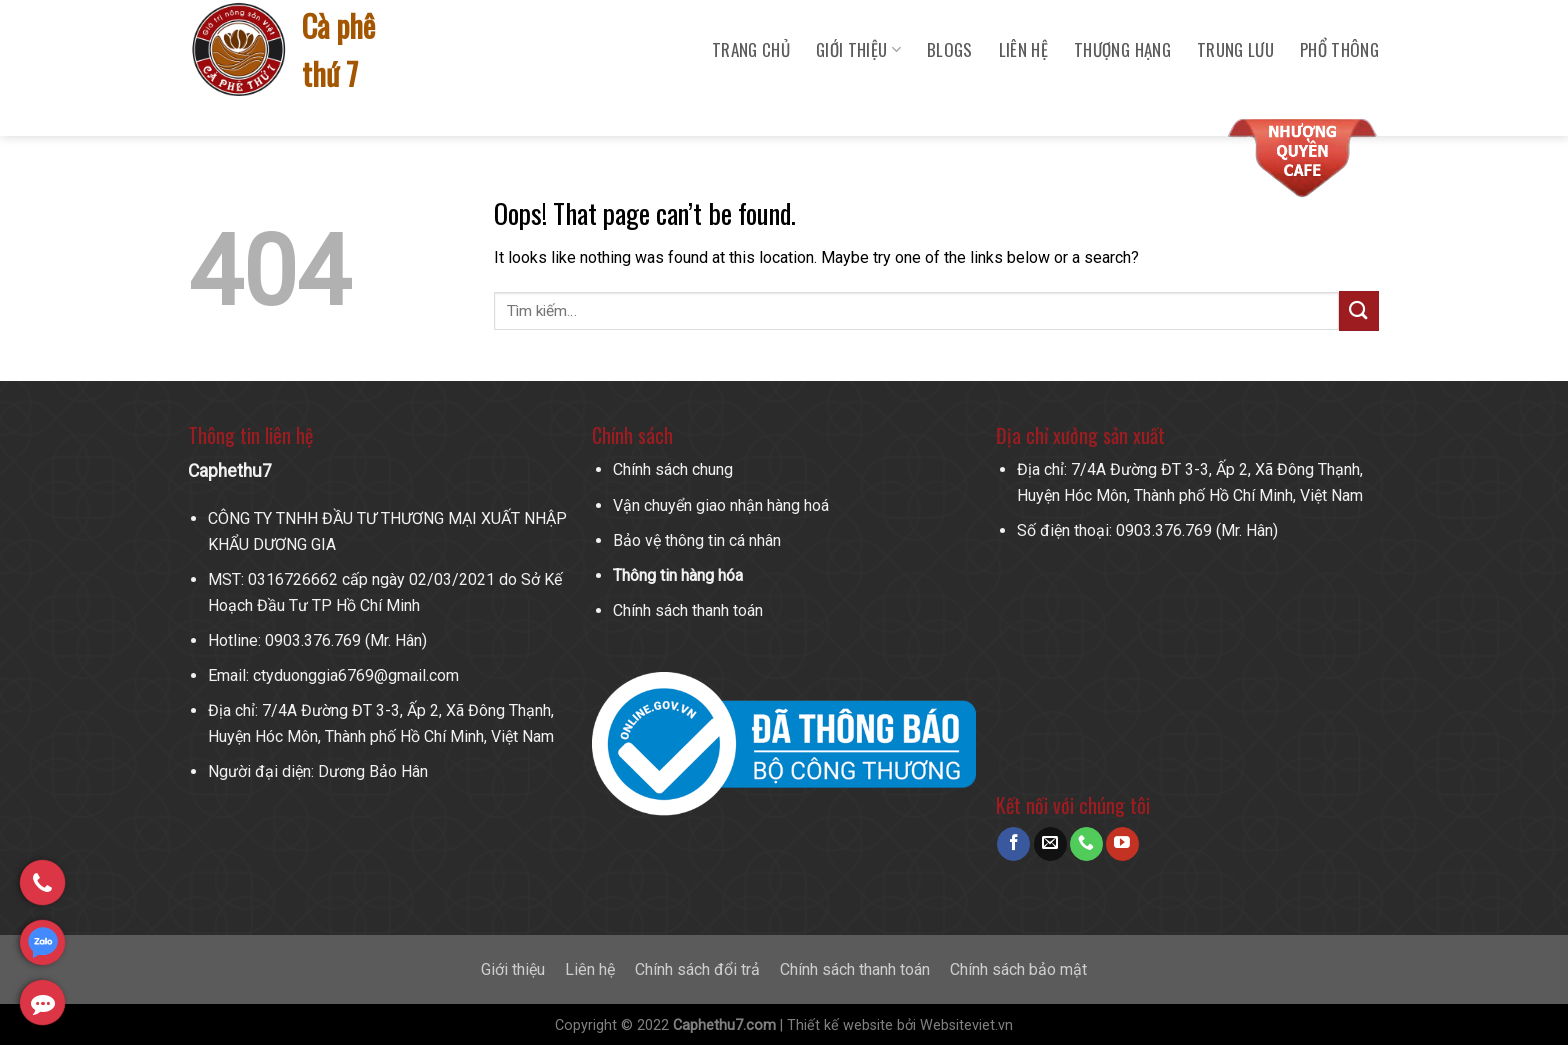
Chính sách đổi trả (697, 969)
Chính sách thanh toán (688, 610)
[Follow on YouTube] (1122, 844)
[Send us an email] (1050, 844)
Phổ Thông (1339, 49)
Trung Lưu (1235, 49)
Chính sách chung (673, 469)
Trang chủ (751, 49)
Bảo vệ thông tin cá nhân (697, 540)
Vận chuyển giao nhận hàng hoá (721, 505)
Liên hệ (1023, 49)
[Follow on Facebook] (1013, 844)
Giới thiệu (513, 969)
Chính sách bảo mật (1018, 969)
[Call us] (1086, 844)
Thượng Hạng (1122, 49)
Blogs (950, 49)
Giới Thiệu (858, 49)
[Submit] (1359, 310)
